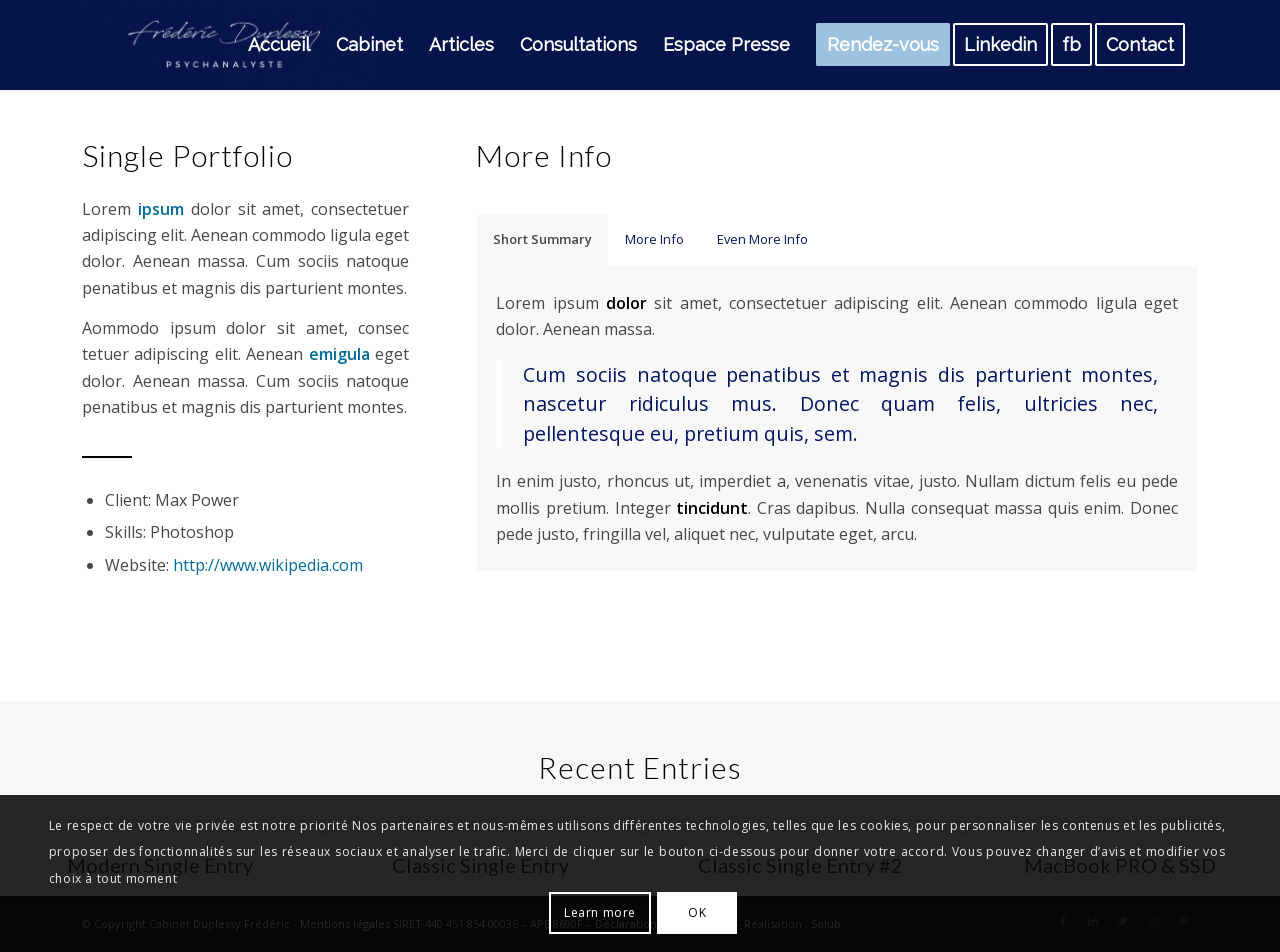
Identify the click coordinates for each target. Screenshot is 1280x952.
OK (697, 912)
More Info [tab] (654, 239)
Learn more (600, 912)
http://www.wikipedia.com (268, 565)
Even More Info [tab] (762, 239)
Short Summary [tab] (542, 239)
